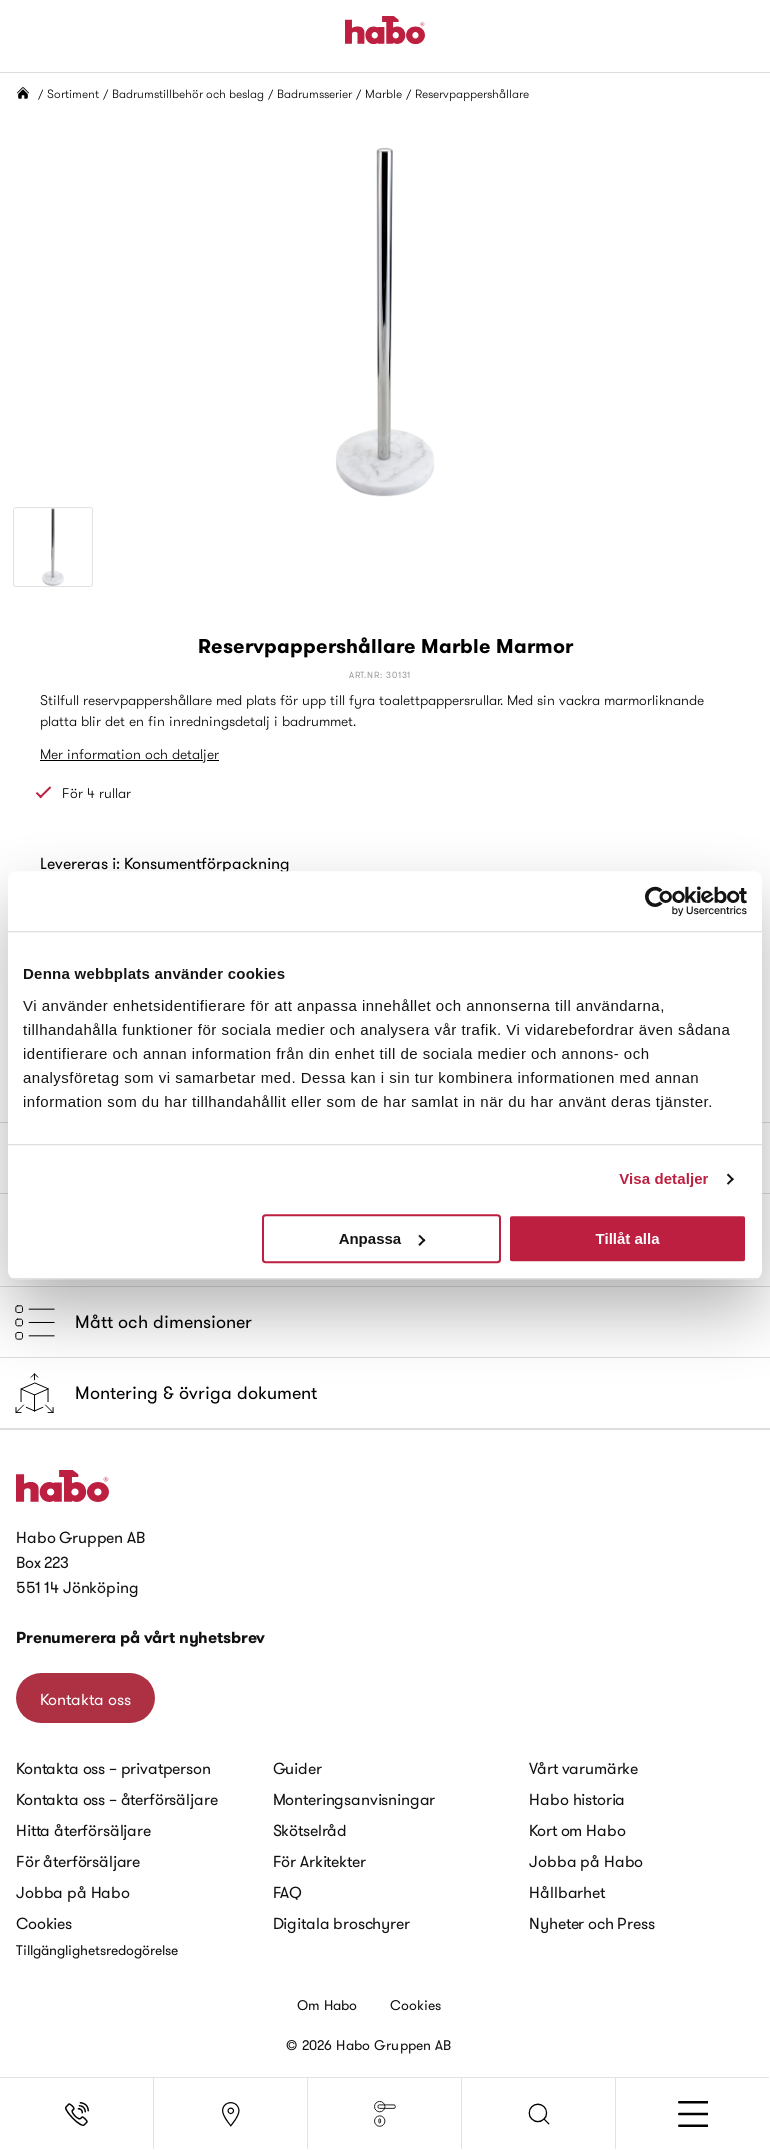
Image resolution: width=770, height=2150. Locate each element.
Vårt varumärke (583, 1768)
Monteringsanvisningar (354, 1799)
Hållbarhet (566, 1892)
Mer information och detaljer (129, 754)
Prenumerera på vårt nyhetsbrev (140, 1637)
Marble (383, 93)
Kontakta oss (85, 1699)
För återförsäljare (78, 1861)
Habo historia (577, 1799)
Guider (297, 1768)
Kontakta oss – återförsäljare (116, 1799)
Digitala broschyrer (341, 1923)
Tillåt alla (628, 1238)
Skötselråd (310, 1830)
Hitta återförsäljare (83, 1830)
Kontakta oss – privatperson (113, 1768)
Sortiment (73, 93)
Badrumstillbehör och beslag (188, 93)
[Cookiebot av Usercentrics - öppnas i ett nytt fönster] (659, 901)
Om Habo (327, 2005)
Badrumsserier (314, 93)
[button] (539, 2114)
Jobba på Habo (73, 1892)
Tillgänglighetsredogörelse (97, 1950)
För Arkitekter (319, 1861)
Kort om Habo (577, 1830)
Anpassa (382, 1238)
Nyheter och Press (591, 1923)
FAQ (288, 1892)
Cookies (44, 1923)
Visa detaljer (663, 1178)
